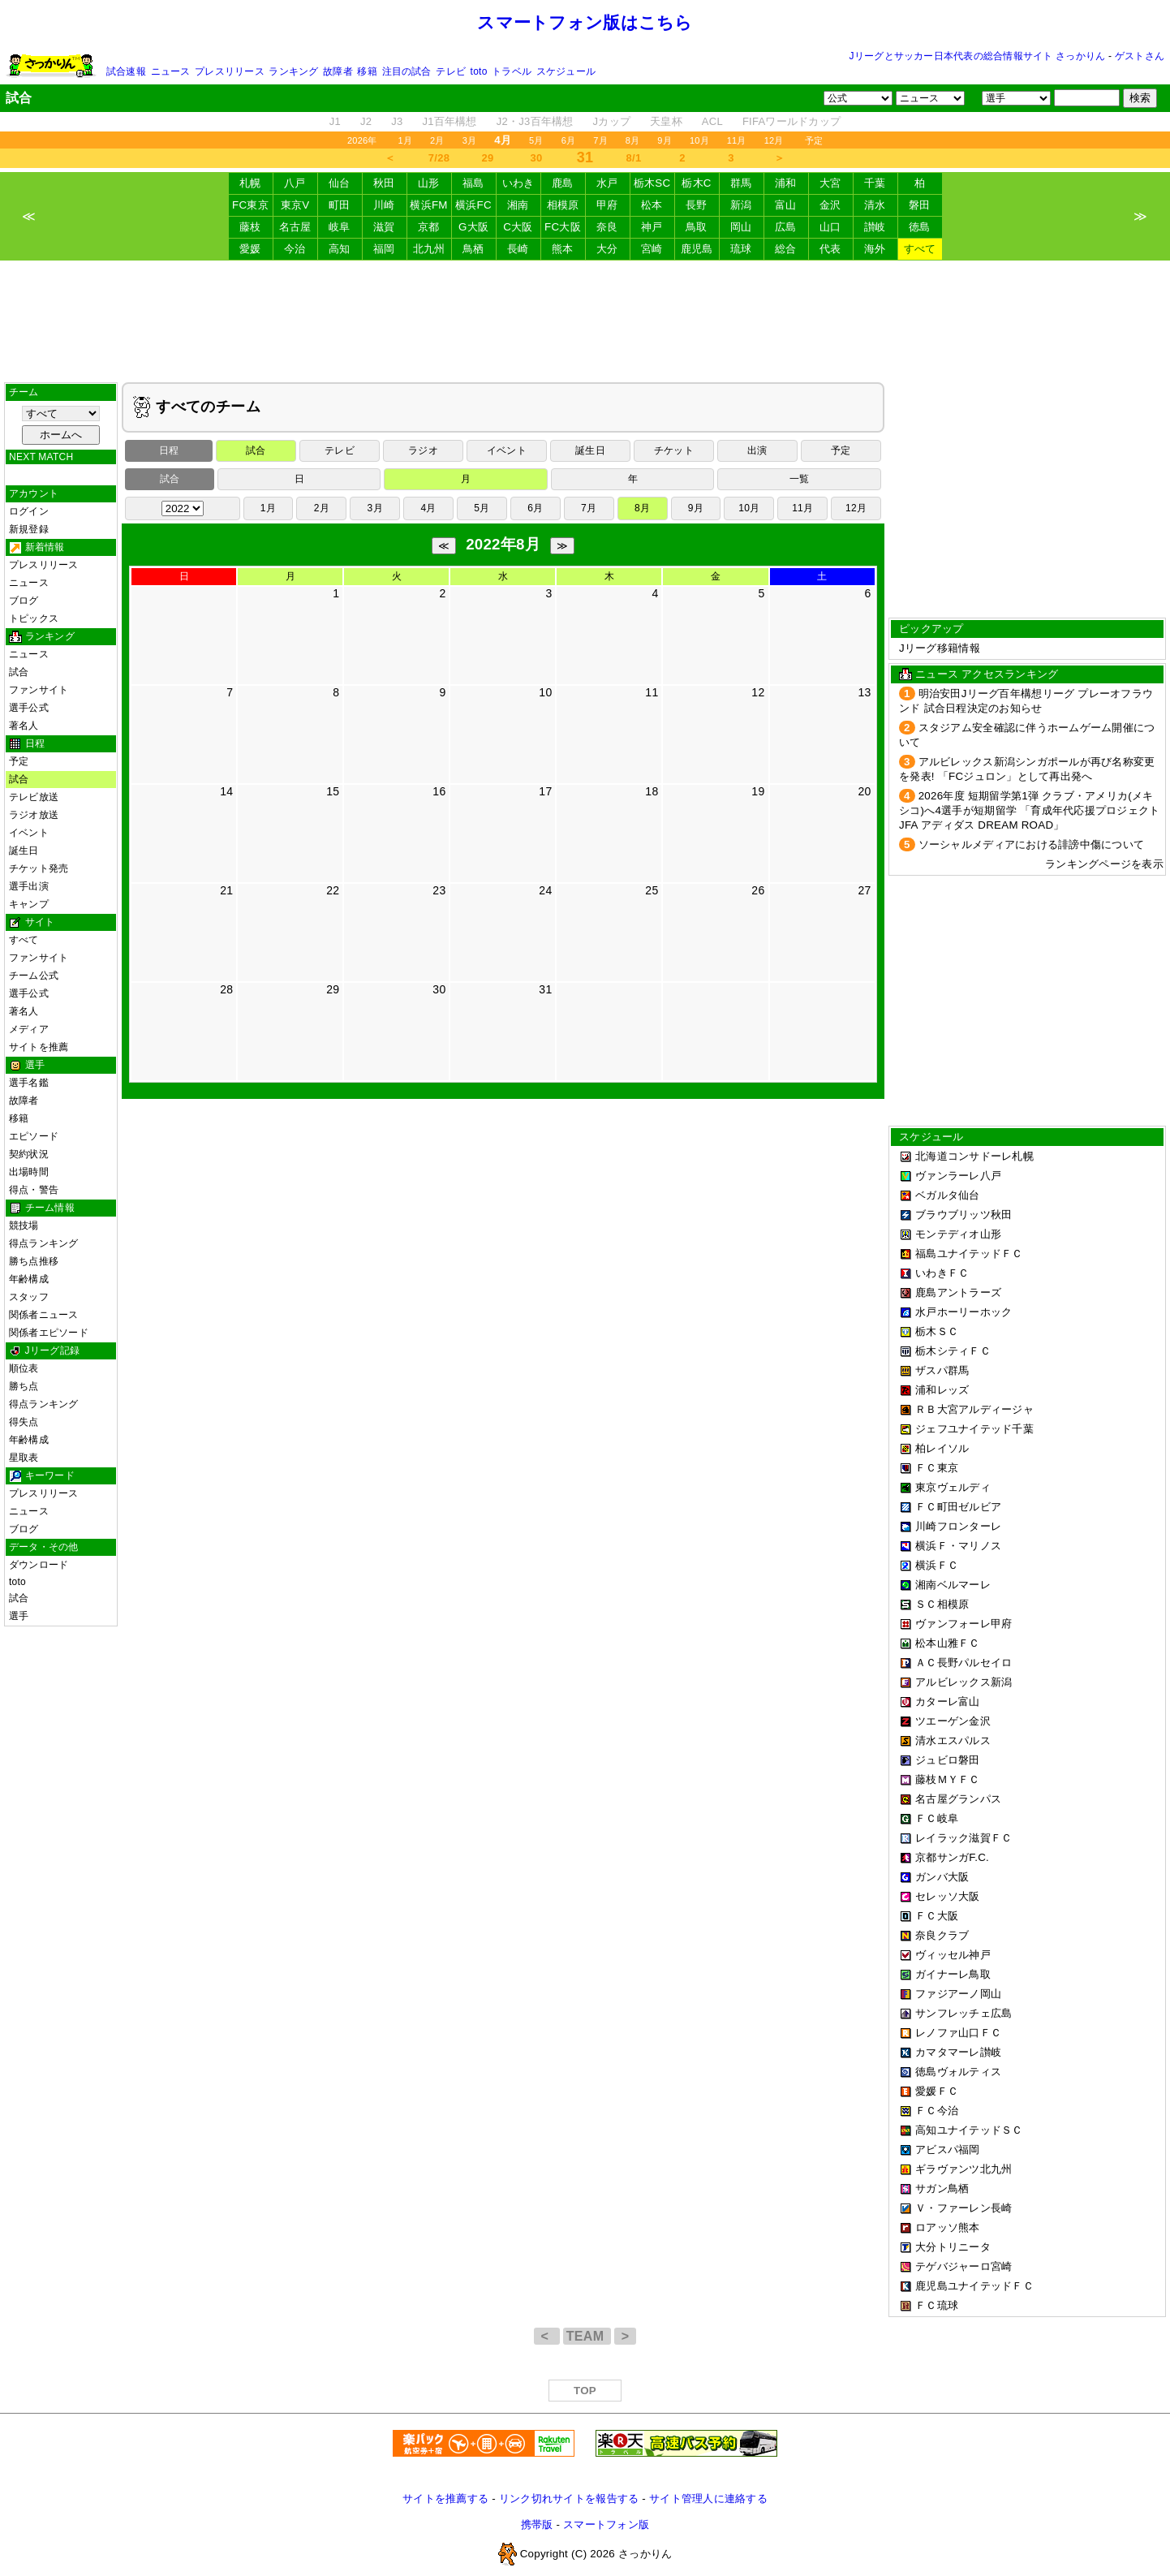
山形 (429, 183)
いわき (518, 183)
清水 (875, 205)
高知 (340, 249)
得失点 (24, 1422)
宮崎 (652, 249)
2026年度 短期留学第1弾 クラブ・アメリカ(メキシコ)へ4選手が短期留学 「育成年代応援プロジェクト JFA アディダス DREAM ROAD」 (1029, 810)
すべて (920, 249)
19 (757, 791)
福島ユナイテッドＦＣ (969, 1253)
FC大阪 (562, 227)
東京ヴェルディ (953, 1487)
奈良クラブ (942, 1935)
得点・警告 (33, 1189)
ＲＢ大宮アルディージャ (974, 1409)
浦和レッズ (942, 1390)
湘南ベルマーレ (953, 1585)
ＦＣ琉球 (936, 2305)
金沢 (830, 205)
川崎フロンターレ (958, 1526)
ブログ (24, 600)
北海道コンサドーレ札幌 (974, 1156)
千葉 (875, 183)
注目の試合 (407, 71)
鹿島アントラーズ (958, 1292)
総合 (786, 249)
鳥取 (697, 227)
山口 (830, 227)
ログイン (29, 511)
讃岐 (875, 227)
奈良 (607, 227)
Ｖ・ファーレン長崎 (963, 2208)
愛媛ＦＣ (936, 2091)
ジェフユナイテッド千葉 (974, 1429)
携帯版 (537, 2524)
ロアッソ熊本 (947, 2227)
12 (757, 692)
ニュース (171, 71)
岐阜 (340, 227)
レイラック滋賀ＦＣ (963, 1838)
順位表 (24, 1368)
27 (864, 890)
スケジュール (566, 71)
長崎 (518, 249)
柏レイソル (942, 1448)
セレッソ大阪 (947, 1896)
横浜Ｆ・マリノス (958, 1546)
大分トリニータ (953, 2247)
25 (651, 890)
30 (537, 158)
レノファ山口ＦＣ (958, 2033)
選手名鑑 (29, 1082)
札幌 (250, 183)
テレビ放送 (33, 797)
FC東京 (250, 205)
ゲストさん (1139, 56)
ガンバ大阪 (942, 1877)
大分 (607, 249)
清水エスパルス (953, 1740)
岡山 (741, 227)
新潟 (741, 205)
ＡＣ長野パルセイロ (963, 1662)
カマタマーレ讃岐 (958, 2052)
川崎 (384, 205)
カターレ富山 (947, 1701)
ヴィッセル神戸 (953, 1955)
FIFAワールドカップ (791, 121)
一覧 (799, 479)
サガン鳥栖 (942, 2188)
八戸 (295, 183)
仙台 (340, 183)
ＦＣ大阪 (936, 1916)
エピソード (33, 1136)
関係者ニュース (44, 1314)
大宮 (830, 183)
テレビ (451, 71)
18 (651, 791)
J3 (396, 121)
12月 (774, 140)
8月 (633, 140)
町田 (340, 205)
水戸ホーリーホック (963, 1312)
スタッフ (29, 1297)
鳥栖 (473, 249)
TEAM (587, 2336)
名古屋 (295, 227)
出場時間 (29, 1172)
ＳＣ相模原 (942, 1604)
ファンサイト (38, 690)
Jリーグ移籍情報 (939, 648)
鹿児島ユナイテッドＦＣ (974, 2286)
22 (332, 890)
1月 (405, 140)
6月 (568, 140)
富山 (786, 205)
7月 (600, 140)
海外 (875, 249)
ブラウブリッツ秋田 (963, 1214)
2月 (437, 140)
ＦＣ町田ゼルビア (958, 1507)
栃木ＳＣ (936, 1331)
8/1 (634, 158)
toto (479, 71)
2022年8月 (503, 544)
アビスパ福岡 (947, 2149)
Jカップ (612, 121)
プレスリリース (230, 71)
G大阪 (473, 227)
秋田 (384, 183)
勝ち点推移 (33, 1261)
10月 (699, 140)
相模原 (563, 205)
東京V (295, 205)
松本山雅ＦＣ (947, 1643)
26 (757, 890)
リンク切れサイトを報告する (569, 2498)
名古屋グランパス (958, 1799)
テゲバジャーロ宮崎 (963, 2266)
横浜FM (428, 205)
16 (438, 791)
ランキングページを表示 (1104, 864)
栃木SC (652, 183)
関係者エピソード (48, 1332)
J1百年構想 (449, 121)
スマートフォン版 (606, 2524)
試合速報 (126, 71)
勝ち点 (24, 1386)
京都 (429, 227)
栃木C (696, 183)
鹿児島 (697, 249)
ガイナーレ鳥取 (953, 1974)
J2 (366, 121)
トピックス (33, 618)
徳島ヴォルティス (958, 2072)
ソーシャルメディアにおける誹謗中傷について (1031, 844)
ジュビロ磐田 (947, 1760)
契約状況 (29, 1154)
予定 (814, 140)
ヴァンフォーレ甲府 (963, 1624)
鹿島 (563, 183)
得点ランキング (44, 1243)
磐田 (920, 205)
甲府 (607, 205)
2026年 (362, 140)
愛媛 (250, 249)
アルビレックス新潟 (963, 1682)
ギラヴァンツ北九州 (963, 2169)
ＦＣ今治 (936, 2110)
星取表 (24, 1457)
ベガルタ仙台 (947, 1195)
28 (226, 989)
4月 (428, 508)
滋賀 (384, 227)
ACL (712, 121)
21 (226, 890)
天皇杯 (666, 121)
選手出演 (29, 886)
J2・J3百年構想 (535, 121)
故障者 (338, 71)
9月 (664, 140)
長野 (697, 205)
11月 (736, 140)
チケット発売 (38, 868)
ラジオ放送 (33, 815)
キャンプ (29, 904)
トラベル (511, 71)
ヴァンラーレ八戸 (958, 1176)
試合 (18, 672)
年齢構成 (29, 1279)
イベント (29, 832)
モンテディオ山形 (958, 1234)
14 (226, 791)
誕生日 (24, 850)
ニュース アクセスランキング (986, 674)
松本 (652, 205)
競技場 (24, 1225)
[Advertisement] (585, 321)
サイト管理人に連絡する (708, 2498)
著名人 (24, 725)
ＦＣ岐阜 (936, 1818)
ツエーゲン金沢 (953, 1721)
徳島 (920, 227)
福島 (473, 183)
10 (545, 692)
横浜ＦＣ (936, 1565)
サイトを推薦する (445, 2498)
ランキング (293, 71)
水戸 (607, 183)
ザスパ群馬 (942, 1370)
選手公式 (29, 707)
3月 (469, 140)
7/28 (439, 158)
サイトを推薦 (38, 1047)
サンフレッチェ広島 (963, 2013)
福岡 (384, 249)
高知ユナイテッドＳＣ (969, 2130)
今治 (295, 249)
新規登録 (29, 529)
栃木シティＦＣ (953, 1351)
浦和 (786, 183)
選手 (18, 1616)
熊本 (563, 249)
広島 (786, 227)
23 (438, 890)
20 (864, 791)
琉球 (741, 249)
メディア (29, 1029)
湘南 (518, 205)
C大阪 (517, 227)
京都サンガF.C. (952, 1857)
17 (545, 791)
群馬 (741, 183)
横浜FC (473, 205)
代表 (830, 249)
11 (651, 692)
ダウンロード (38, 1564)
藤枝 (250, 227)
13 (864, 692)
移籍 (366, 71)
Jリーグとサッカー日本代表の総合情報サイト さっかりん (978, 56)
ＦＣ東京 (936, 1468)
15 (332, 791)
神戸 (652, 227)
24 (545, 890)
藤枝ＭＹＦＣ (947, 1779)
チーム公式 (33, 975)
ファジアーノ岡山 (958, 1994)
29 (488, 158)
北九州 (429, 249)
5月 (536, 140)
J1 (335, 121)
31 (545, 989)
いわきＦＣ (942, 1273)
